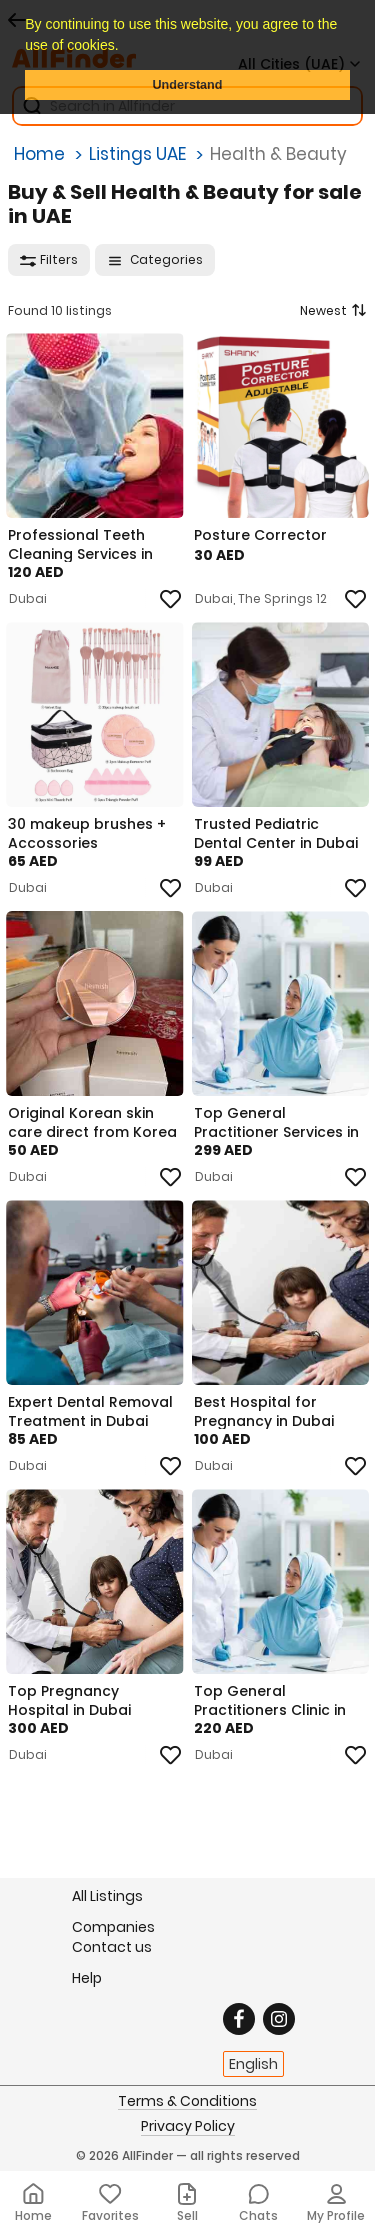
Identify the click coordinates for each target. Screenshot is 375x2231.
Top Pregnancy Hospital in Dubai (69, 1700)
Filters (49, 259)
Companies (113, 1926)
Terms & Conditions (187, 2102)
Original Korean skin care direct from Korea (92, 1122)
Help (87, 1977)
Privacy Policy (188, 2127)
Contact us (112, 1947)
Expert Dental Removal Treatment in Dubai (90, 1411)
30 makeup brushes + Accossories (87, 833)
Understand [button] (188, 85)
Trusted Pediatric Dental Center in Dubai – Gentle (276, 833)
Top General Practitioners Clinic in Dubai (270, 1700)
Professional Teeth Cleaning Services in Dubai (80, 544)
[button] (125, 47)
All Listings (107, 1896)
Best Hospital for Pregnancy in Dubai (264, 1411)
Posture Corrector (260, 535)
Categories (155, 259)
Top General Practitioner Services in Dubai (276, 1122)
